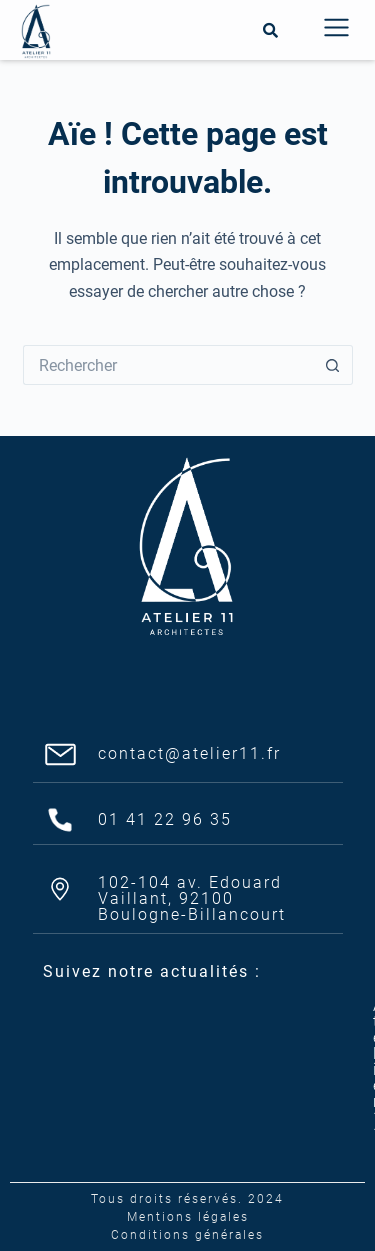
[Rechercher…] (168, 365)
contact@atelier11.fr (189, 753)
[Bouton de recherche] (333, 365)
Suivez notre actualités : (152, 971)
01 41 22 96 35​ (165, 819)
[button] (336, 30)
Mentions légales (188, 1217)
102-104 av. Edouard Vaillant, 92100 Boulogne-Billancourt (192, 898)
